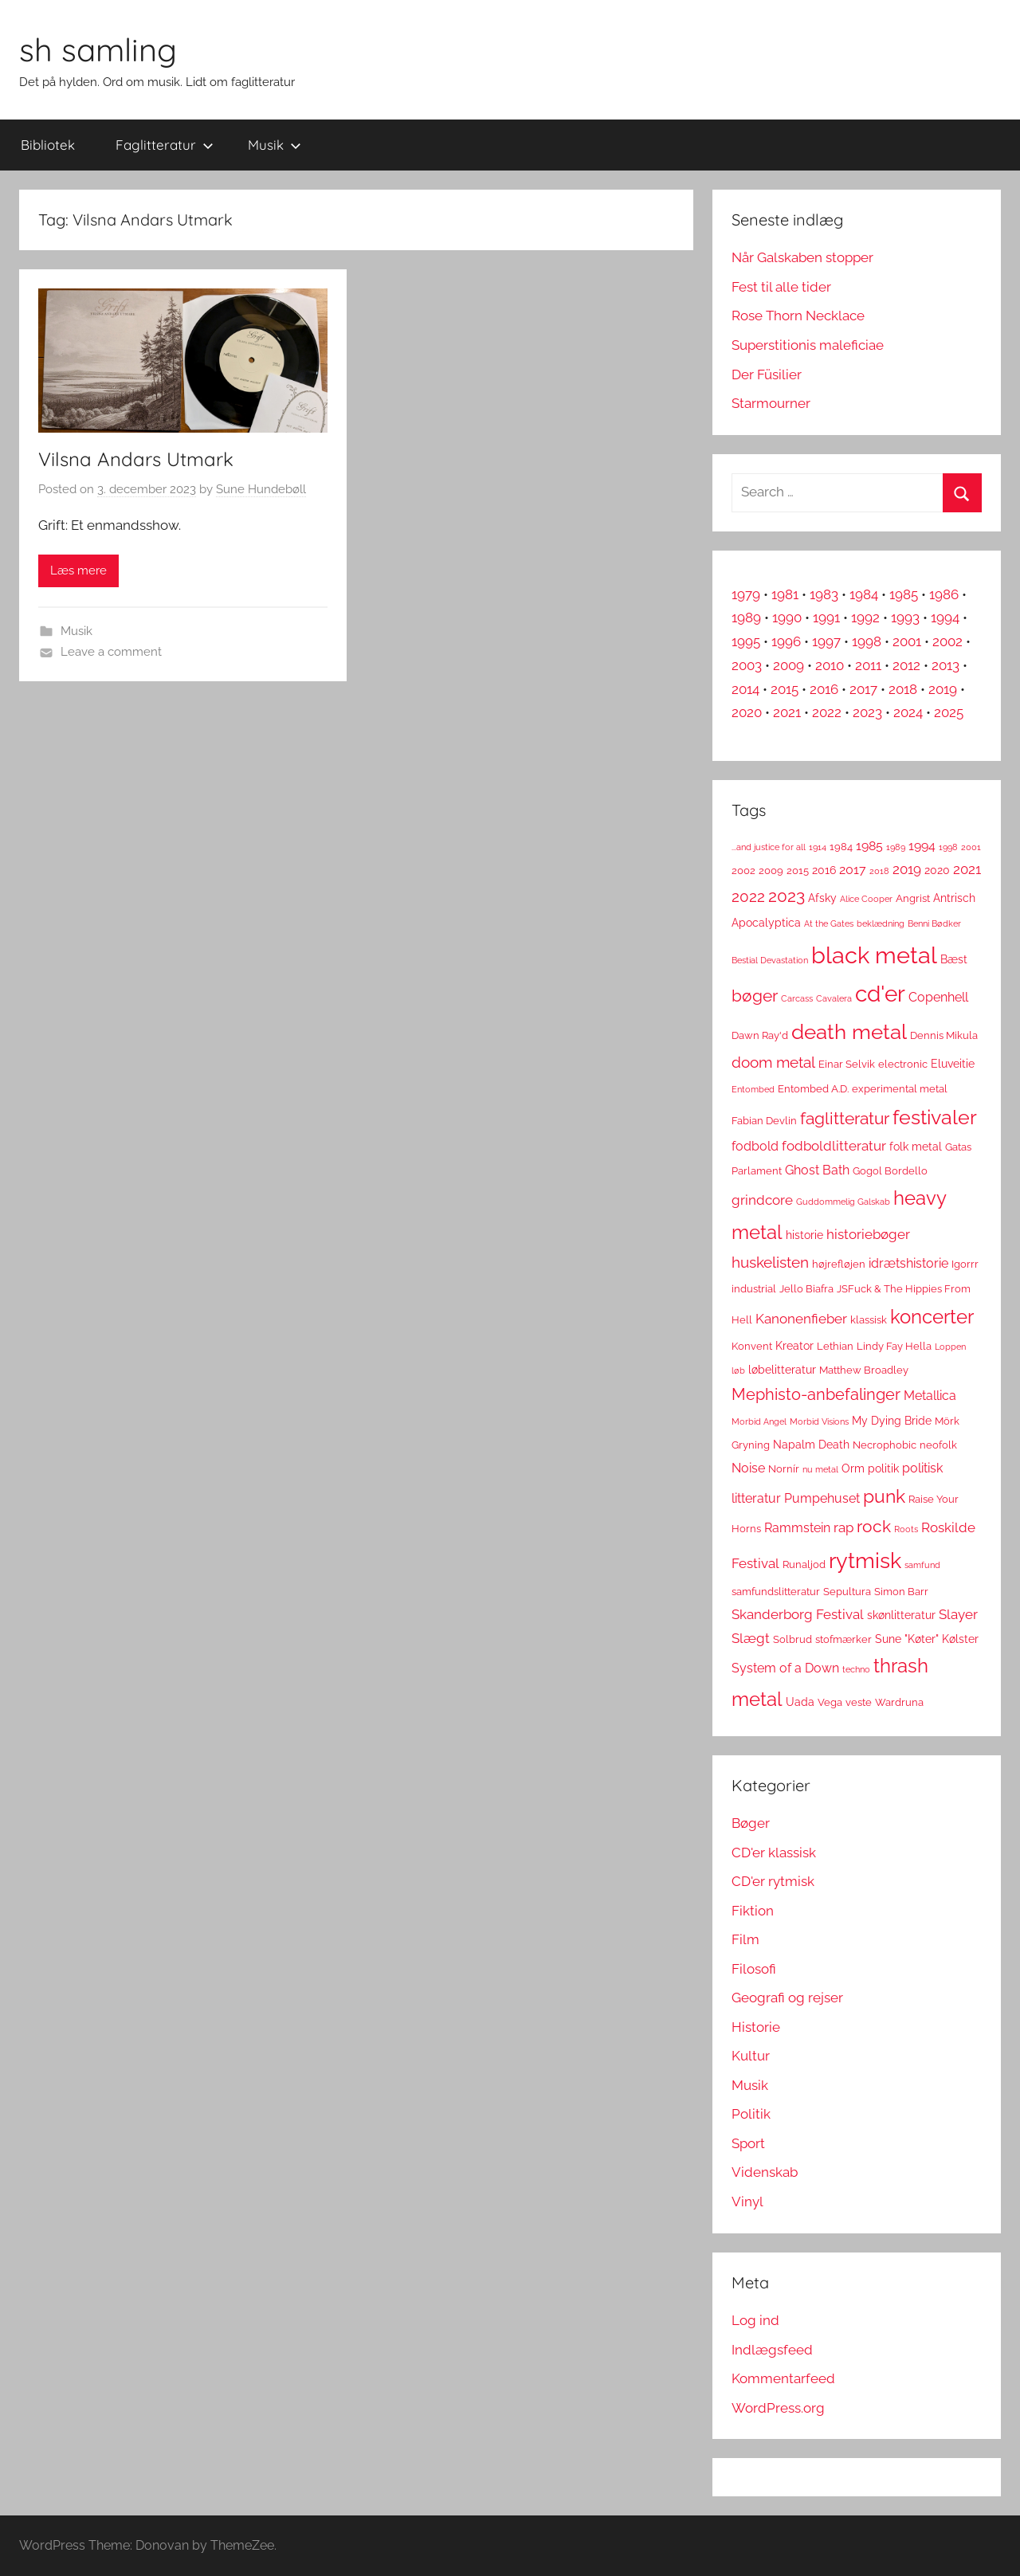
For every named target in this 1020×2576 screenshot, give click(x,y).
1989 (746, 617)
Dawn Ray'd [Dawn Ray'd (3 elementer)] (760, 1035)
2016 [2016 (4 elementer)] (824, 870)
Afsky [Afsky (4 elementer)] (822, 898)
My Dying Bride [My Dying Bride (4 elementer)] (892, 1420)
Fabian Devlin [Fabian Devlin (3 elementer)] (764, 1121)
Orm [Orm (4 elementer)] (853, 1468)
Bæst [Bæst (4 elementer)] (953, 959)
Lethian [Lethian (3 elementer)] (835, 1346)
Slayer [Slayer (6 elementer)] (958, 1614)
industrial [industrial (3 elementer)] (754, 1289)
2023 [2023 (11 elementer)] (786, 896)
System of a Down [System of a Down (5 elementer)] (785, 1668)
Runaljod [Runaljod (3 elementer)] (804, 1564)
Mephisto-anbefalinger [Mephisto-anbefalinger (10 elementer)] (816, 1394)
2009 (788, 665)
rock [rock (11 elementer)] (874, 1526)
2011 (868, 665)
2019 (942, 689)
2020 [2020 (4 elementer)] (937, 870)
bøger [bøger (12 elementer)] (755, 996)
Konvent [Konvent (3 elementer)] (752, 1346)
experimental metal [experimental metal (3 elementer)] (899, 1089)
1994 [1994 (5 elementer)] (922, 845)
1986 (944, 594)
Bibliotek (48, 144)
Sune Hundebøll (261, 489)
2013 (945, 665)
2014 (745, 689)
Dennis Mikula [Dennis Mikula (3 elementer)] (944, 1035)
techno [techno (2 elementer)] (856, 1669)
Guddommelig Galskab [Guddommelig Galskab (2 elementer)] (843, 1201)
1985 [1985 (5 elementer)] (869, 845)
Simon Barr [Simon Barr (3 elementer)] (901, 1592)
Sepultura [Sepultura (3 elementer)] (847, 1592)
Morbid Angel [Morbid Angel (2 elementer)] (759, 1421)
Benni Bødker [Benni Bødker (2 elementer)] (934, 923)
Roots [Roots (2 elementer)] (906, 1529)
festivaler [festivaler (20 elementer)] (934, 1117)
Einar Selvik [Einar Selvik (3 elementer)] (846, 1064)
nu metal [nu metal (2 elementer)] (820, 1469)
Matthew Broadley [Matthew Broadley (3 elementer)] (863, 1370)
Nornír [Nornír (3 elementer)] (783, 1469)
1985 (903, 594)
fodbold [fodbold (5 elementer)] (755, 1146)
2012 (906, 665)
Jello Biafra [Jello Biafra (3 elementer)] (806, 1289)
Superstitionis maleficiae (808, 345)
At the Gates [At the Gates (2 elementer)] (828, 923)
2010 (829, 665)
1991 (826, 617)
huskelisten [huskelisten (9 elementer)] (770, 1262)
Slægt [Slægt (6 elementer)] (751, 1638)
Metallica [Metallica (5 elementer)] (930, 1395)
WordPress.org (778, 2408)
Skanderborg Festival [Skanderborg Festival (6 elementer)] (798, 1614)
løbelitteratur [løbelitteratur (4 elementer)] (782, 1369)
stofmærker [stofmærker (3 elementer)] (843, 1639)
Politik (751, 2114)
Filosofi (754, 1969)
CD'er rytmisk (773, 1881)
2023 (867, 712)
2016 (824, 689)
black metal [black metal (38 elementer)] (874, 955)
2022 (827, 712)
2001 (906, 641)
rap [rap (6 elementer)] (843, 1527)
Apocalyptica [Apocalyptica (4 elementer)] (766, 922)
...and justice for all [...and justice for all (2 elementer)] (769, 847)
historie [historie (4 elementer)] (804, 1235)
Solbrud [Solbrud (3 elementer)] (792, 1639)
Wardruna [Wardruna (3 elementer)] (899, 1702)
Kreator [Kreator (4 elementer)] (794, 1345)
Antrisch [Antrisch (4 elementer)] (954, 898)
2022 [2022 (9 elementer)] (748, 897)
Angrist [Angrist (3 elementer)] (913, 898)
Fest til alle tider (781, 287)
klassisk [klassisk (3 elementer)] (868, 1320)
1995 (746, 641)
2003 (747, 665)
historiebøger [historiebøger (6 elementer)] (868, 1234)
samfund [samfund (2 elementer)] (922, 1565)
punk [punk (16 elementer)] (884, 1496)
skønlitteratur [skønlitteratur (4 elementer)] (901, 1615)
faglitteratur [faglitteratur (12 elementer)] (844, 1118)
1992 (865, 617)
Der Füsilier (767, 374)
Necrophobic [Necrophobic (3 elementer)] (884, 1445)
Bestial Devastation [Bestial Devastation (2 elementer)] (770, 960)
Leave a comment (111, 652)
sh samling (98, 49)
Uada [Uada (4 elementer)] (800, 1702)
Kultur (751, 2056)
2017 (863, 689)
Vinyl (747, 2201)
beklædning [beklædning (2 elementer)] (880, 923)
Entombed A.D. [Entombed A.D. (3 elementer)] (813, 1089)
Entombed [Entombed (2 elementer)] (753, 1089)
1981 (784, 594)
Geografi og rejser (787, 1998)
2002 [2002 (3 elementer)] (743, 870)
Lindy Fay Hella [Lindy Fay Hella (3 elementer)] (894, 1346)
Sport (748, 2143)
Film (745, 1939)
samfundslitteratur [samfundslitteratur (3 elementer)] (776, 1592)
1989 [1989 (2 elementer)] (895, 847)
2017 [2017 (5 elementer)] (852, 869)
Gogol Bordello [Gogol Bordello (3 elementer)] (890, 1171)
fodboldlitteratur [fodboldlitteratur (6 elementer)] (834, 1146)
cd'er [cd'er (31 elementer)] (880, 994)
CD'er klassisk (774, 1852)
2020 (747, 712)
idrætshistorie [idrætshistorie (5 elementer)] (908, 1263)
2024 (908, 712)
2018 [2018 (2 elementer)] (879, 871)
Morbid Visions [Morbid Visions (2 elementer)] (819, 1421)
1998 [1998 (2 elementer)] (948, 847)
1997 (826, 641)
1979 (746, 594)
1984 (863, 594)
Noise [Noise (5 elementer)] (748, 1468)
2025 (948, 712)
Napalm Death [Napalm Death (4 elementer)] (811, 1444)
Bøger (751, 1823)
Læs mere (78, 570)
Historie (756, 2027)
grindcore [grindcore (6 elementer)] (762, 1200)
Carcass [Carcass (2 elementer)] (797, 998)
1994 (945, 617)
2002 (947, 641)
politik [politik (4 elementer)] (883, 1468)
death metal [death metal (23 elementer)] (849, 1032)
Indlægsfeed (772, 2350)
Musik (274, 144)
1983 (824, 594)
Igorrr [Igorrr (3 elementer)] (965, 1264)
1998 (866, 641)
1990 (787, 617)
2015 (784, 689)
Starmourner (771, 403)
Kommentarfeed (783, 2378)
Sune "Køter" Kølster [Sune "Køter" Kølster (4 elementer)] (927, 1639)
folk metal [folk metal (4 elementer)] (915, 1146)
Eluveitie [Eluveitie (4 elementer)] (953, 1063)
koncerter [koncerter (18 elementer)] (932, 1316)
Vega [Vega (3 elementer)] (830, 1702)
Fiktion (753, 1911)
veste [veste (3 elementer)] (858, 1702)
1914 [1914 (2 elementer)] (817, 847)
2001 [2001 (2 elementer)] (971, 847)
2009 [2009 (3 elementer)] (771, 870)
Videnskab (765, 2172)
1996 (786, 641)
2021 (787, 712)
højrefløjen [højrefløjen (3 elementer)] (838, 1264)
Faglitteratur (165, 144)
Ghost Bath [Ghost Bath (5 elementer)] (817, 1170)
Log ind (755, 2320)
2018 (903, 689)
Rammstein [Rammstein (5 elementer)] (797, 1527)
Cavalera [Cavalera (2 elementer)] (834, 998)
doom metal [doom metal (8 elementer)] (773, 1062)
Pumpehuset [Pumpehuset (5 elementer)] (822, 1498)
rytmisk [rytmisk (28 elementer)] (865, 1560)
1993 (905, 617)
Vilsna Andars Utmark (135, 459)
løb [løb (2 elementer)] (738, 1370)
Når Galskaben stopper (802, 257)
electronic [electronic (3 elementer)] (903, 1064)
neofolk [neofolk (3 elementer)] (938, 1445)
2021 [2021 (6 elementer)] (967, 869)
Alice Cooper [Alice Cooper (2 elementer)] (866, 899)
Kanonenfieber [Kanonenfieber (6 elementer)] (801, 1319)
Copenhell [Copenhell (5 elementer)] (938, 997)
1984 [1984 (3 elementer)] (841, 847)
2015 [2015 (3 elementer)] (798, 870)
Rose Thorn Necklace (798, 315)
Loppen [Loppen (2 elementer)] (950, 1346)
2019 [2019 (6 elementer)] (906, 869)
